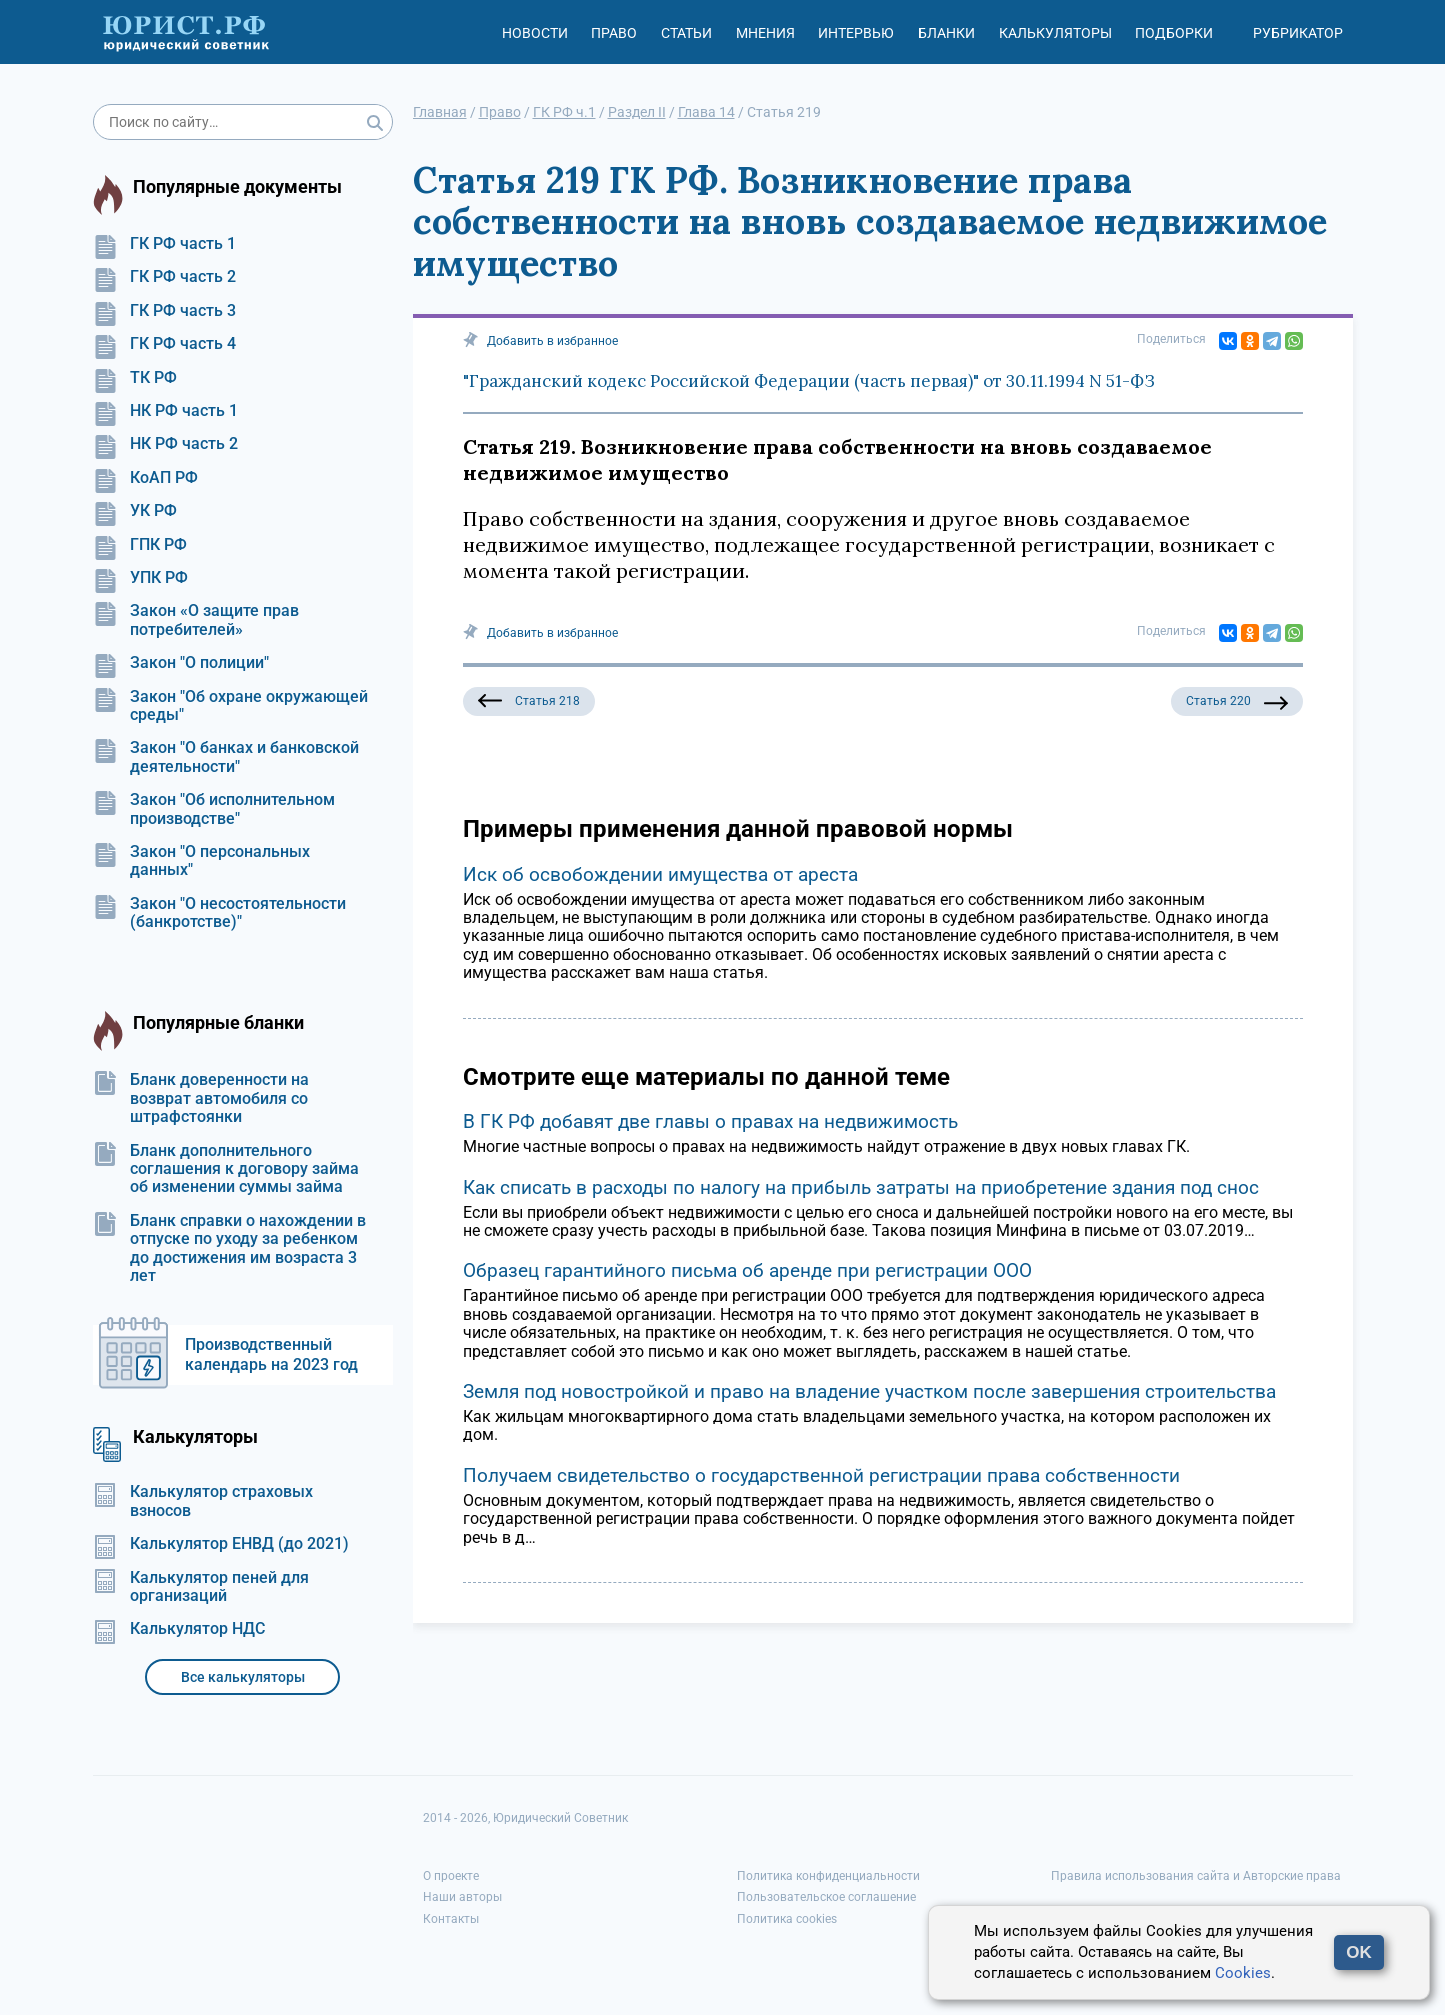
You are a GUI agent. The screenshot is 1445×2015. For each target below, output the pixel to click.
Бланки (946, 33)
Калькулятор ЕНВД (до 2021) (221, 1544)
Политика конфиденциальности (828, 1876)
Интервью (856, 33)
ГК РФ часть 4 (164, 344)
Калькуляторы (1055, 33)
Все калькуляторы (243, 1677)
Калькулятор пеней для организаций (201, 1587)
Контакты (451, 1919)
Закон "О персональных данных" (201, 861)
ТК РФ (135, 378)
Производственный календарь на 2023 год (271, 1354)
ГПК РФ (140, 545)
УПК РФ (140, 578)
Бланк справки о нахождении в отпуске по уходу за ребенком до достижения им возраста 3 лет (229, 1248)
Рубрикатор (1298, 33)
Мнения (765, 33)
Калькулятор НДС (179, 1629)
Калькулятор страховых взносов (203, 1501)
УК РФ (135, 511)
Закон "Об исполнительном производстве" (214, 809)
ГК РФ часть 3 (164, 311)
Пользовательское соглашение (826, 1897)
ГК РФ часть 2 (164, 277)
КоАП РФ (145, 478)
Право (614, 33)
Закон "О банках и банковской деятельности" (226, 757)
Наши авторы (462, 1897)
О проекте (451, 1876)
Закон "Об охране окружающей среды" (230, 706)
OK (1359, 1952)
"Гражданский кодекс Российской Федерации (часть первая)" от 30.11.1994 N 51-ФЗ (809, 381)
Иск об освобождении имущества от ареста (660, 874)
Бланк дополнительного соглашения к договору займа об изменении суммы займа (226, 1169)
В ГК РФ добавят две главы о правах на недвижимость (710, 1121)
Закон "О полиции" (181, 663)
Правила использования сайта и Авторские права (1196, 1876)
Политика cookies (787, 1919)
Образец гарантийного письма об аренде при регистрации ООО (747, 1270)
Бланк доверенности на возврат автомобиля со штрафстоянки (201, 1098)
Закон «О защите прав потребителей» (196, 620)
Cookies (1243, 1973)
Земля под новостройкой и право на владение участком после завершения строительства (869, 1391)
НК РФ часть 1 (165, 411)
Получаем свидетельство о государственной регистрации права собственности (821, 1475)
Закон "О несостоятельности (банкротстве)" (219, 913)
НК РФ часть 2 (165, 444)
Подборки (1174, 33)
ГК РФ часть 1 (164, 244)
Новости (535, 33)
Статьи (686, 33)
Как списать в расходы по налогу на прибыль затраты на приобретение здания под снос (861, 1187)
